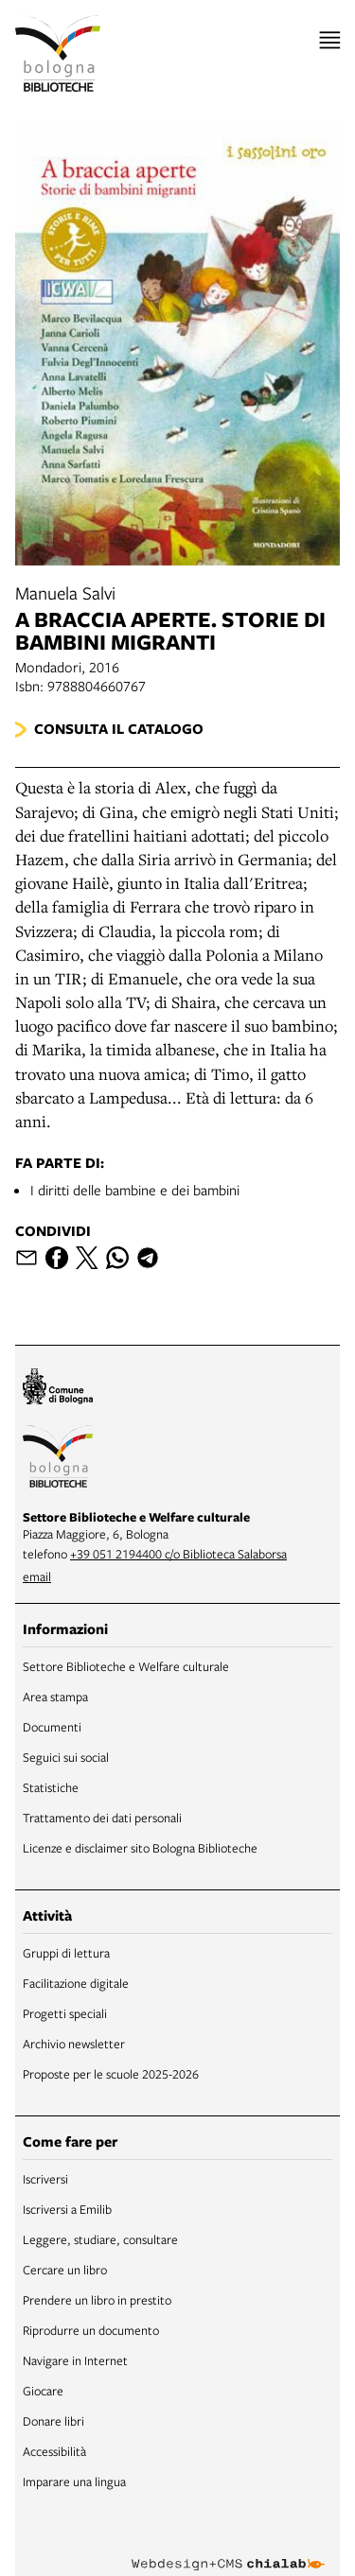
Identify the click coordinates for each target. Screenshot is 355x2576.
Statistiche (51, 1787)
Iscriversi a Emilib (67, 2209)
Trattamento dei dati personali (102, 1817)
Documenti (52, 1726)
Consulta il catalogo (119, 729)
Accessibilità (54, 2451)
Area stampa (55, 1696)
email (37, 1576)
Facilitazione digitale (76, 1983)
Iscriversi (45, 2178)
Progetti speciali (65, 2013)
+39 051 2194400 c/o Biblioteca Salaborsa (178, 1553)
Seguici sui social (66, 1757)
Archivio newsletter (74, 2043)
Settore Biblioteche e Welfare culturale (126, 1666)
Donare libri (53, 2420)
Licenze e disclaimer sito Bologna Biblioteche (140, 1847)
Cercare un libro (65, 2269)
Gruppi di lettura (66, 1952)
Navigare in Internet (75, 2360)
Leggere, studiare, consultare (100, 2239)
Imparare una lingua (74, 2481)
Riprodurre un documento (91, 2330)
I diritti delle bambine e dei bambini (135, 1189)
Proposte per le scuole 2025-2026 (111, 2073)
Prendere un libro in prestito (97, 2299)
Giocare (43, 2390)
